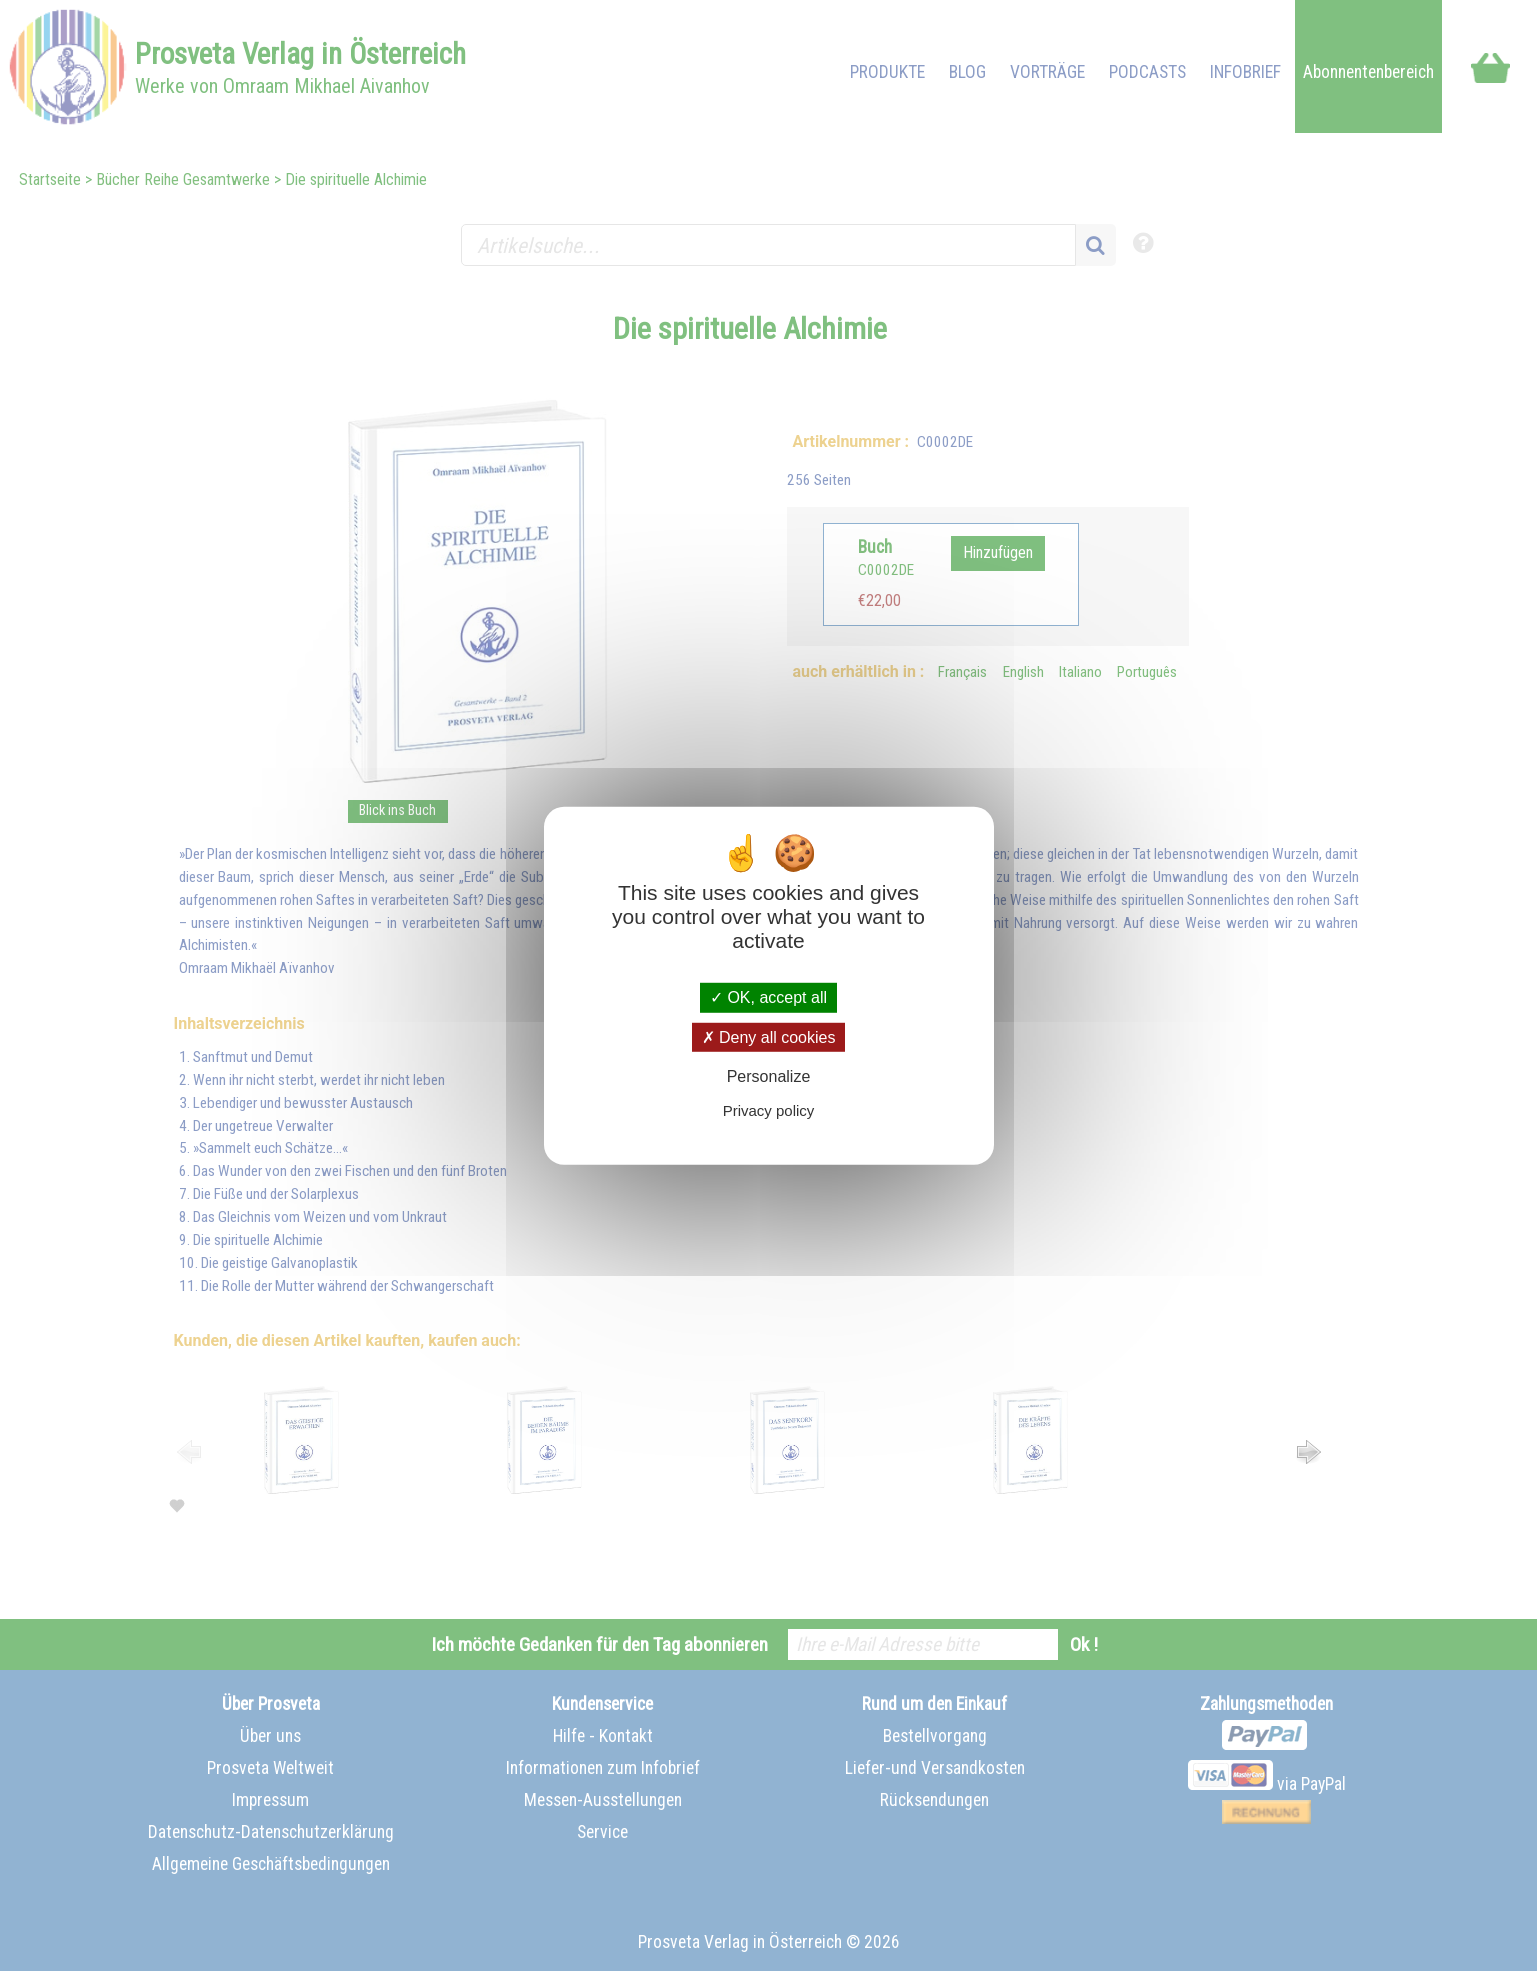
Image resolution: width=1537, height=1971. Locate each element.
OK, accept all (768, 997)
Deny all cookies (769, 1036)
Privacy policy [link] (769, 1110)
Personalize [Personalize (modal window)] (769, 1076)
